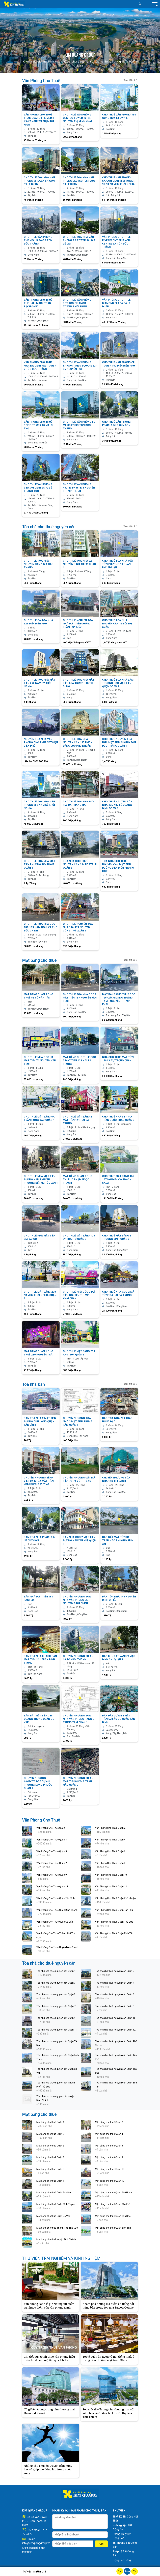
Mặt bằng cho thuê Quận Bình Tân (113, 2227)
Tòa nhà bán (33, 1384)
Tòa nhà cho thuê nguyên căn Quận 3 (55, 1982)
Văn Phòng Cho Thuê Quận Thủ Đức (114, 1921)
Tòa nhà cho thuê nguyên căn (48, 526)
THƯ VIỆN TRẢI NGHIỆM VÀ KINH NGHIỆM (61, 2258)
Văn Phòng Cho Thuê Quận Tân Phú (114, 1910)
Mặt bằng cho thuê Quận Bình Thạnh (55, 2204)
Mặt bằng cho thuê (39, 960)
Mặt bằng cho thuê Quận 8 (109, 2157)
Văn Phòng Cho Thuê (41, 80)
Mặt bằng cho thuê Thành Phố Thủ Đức (57, 2227)
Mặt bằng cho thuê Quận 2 (109, 2122)
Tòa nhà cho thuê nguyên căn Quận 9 (55, 2018)
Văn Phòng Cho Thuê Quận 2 (110, 1828)
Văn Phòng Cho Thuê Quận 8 (110, 1863)
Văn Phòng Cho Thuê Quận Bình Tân (114, 1933)
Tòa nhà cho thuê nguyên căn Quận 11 (56, 2029)
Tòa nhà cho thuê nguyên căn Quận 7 (55, 2006)
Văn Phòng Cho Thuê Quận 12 (111, 1886)
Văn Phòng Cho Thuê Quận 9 (51, 1874)
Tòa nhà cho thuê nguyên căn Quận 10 (115, 2018)
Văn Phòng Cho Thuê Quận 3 (51, 1839)
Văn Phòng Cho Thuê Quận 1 (51, 1828)
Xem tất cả (130, 80)
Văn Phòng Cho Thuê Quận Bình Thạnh (56, 1910)
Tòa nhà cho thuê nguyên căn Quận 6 (114, 1994)
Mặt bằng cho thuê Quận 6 (109, 2145)
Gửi (101, 2543)
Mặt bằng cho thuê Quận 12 (109, 2180)
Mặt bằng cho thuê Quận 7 (50, 2157)
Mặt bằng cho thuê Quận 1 (50, 2122)
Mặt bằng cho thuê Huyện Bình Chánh (56, 2239)
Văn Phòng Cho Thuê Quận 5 (51, 1851)
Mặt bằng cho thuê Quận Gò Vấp (53, 2216)
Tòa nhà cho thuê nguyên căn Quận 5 (55, 1994)
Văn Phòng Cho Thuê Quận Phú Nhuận (115, 1898)
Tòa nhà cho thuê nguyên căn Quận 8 (114, 2006)
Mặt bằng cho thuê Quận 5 (50, 2145)
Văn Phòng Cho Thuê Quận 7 (51, 1863)
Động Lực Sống (122, 2560)
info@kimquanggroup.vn (36, 2543)
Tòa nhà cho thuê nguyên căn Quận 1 (55, 1971)
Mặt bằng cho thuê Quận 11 (51, 2180)
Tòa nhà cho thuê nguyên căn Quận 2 (114, 1971)
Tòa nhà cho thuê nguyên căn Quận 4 (114, 1982)
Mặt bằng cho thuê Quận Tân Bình (54, 2192)
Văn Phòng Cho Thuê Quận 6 (110, 1851)
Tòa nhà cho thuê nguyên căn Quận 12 (115, 2029)
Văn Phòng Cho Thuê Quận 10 (111, 1874)
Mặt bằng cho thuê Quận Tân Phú (112, 2204)
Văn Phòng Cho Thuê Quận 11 (52, 1886)
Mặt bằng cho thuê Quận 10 (109, 2169)
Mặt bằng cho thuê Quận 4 (109, 2134)
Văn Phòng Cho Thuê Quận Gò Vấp (54, 1921)
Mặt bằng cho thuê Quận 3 (50, 2134)
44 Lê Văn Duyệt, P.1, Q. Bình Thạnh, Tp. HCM (34, 2521)
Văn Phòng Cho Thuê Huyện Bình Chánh (57, 1947)
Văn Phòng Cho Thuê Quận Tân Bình (55, 1898)
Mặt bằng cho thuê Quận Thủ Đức (112, 2216)
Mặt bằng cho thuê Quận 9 (50, 2169)
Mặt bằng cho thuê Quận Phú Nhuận (114, 2192)
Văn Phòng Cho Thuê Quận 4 (110, 1839)
